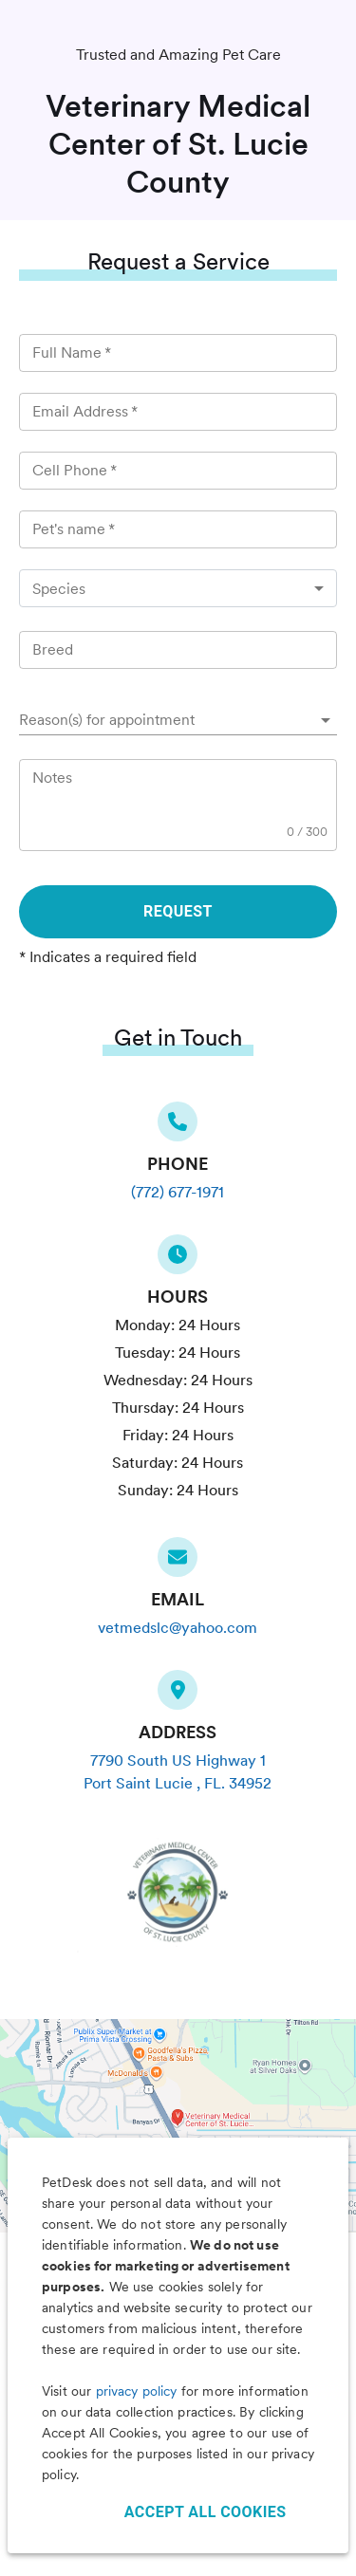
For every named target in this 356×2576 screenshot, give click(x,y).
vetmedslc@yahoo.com (177, 1628)
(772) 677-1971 (177, 1192)
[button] (178, 720)
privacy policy (137, 2391)
